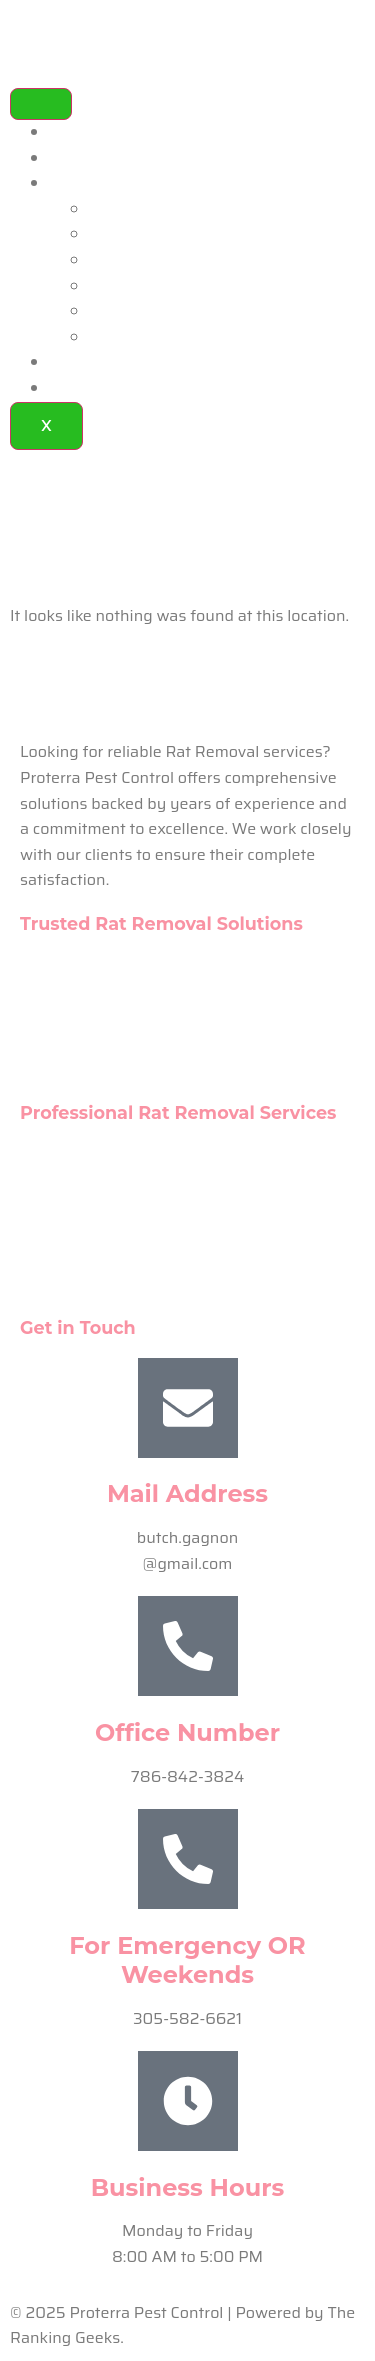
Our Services (96, 183)
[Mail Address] (188, 1408)
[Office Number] (188, 1646)
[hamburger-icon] (41, 104)
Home (72, 132)
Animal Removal (150, 286)
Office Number (187, 1732)
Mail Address (187, 1493)
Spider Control (142, 234)
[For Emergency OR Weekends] (188, 1859)
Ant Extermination (157, 311)
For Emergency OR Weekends (187, 1960)
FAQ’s (71, 362)
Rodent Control (145, 260)
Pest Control (135, 209)
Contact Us (89, 388)
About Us (84, 158)
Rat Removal (137, 337)
